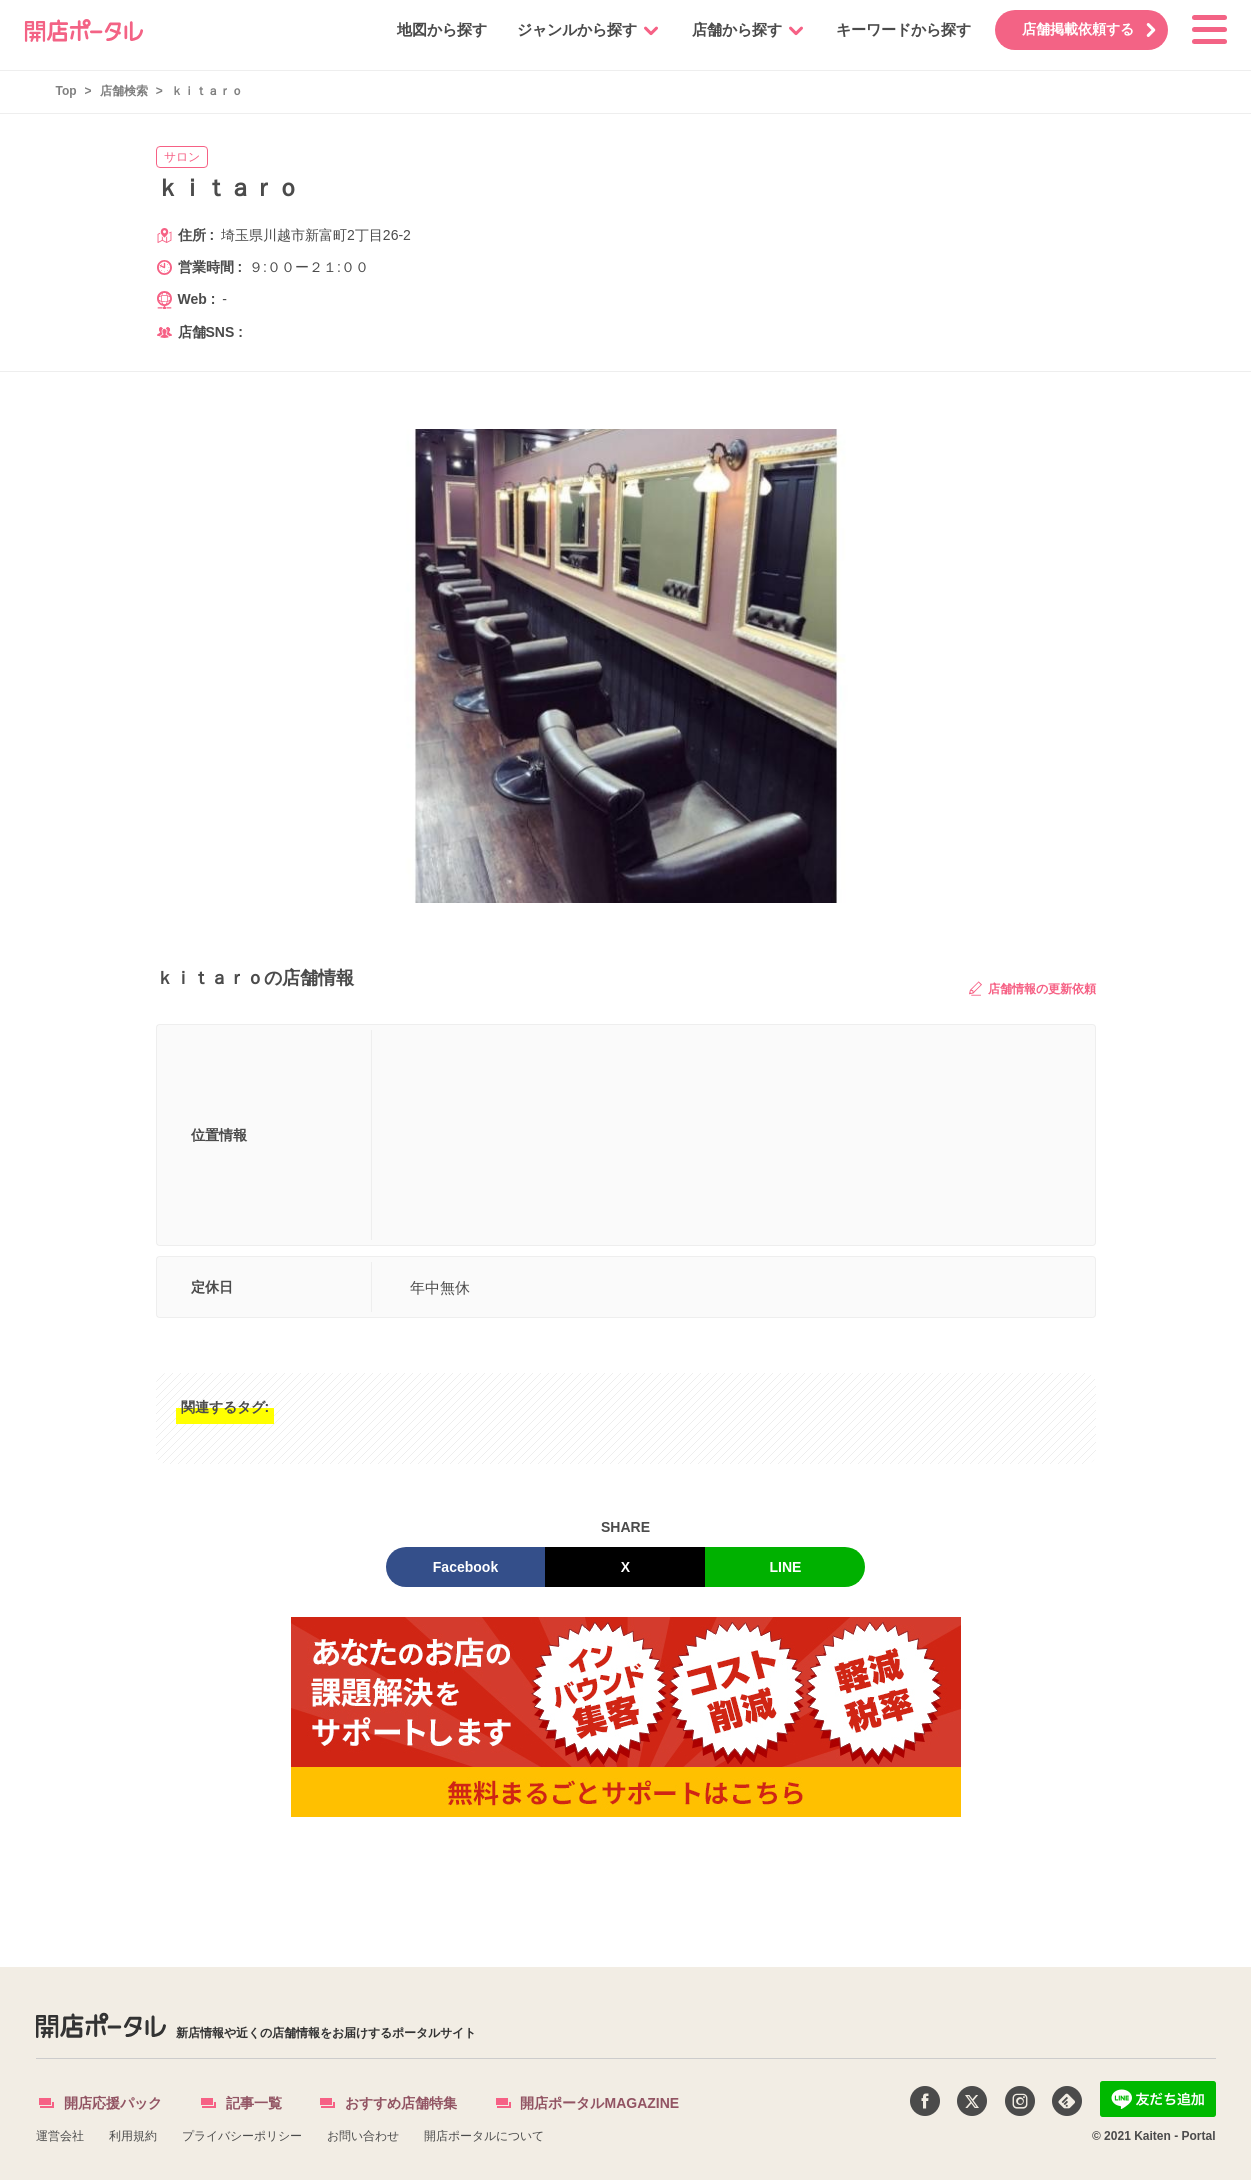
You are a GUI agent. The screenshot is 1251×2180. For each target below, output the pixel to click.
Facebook (465, 1567)
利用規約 (133, 2136)
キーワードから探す (889, 29)
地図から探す (428, 29)
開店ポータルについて (484, 2136)
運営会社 (60, 2136)
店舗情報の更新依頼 (1032, 988)
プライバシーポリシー (242, 2136)
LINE (786, 1567)
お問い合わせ (363, 2136)
